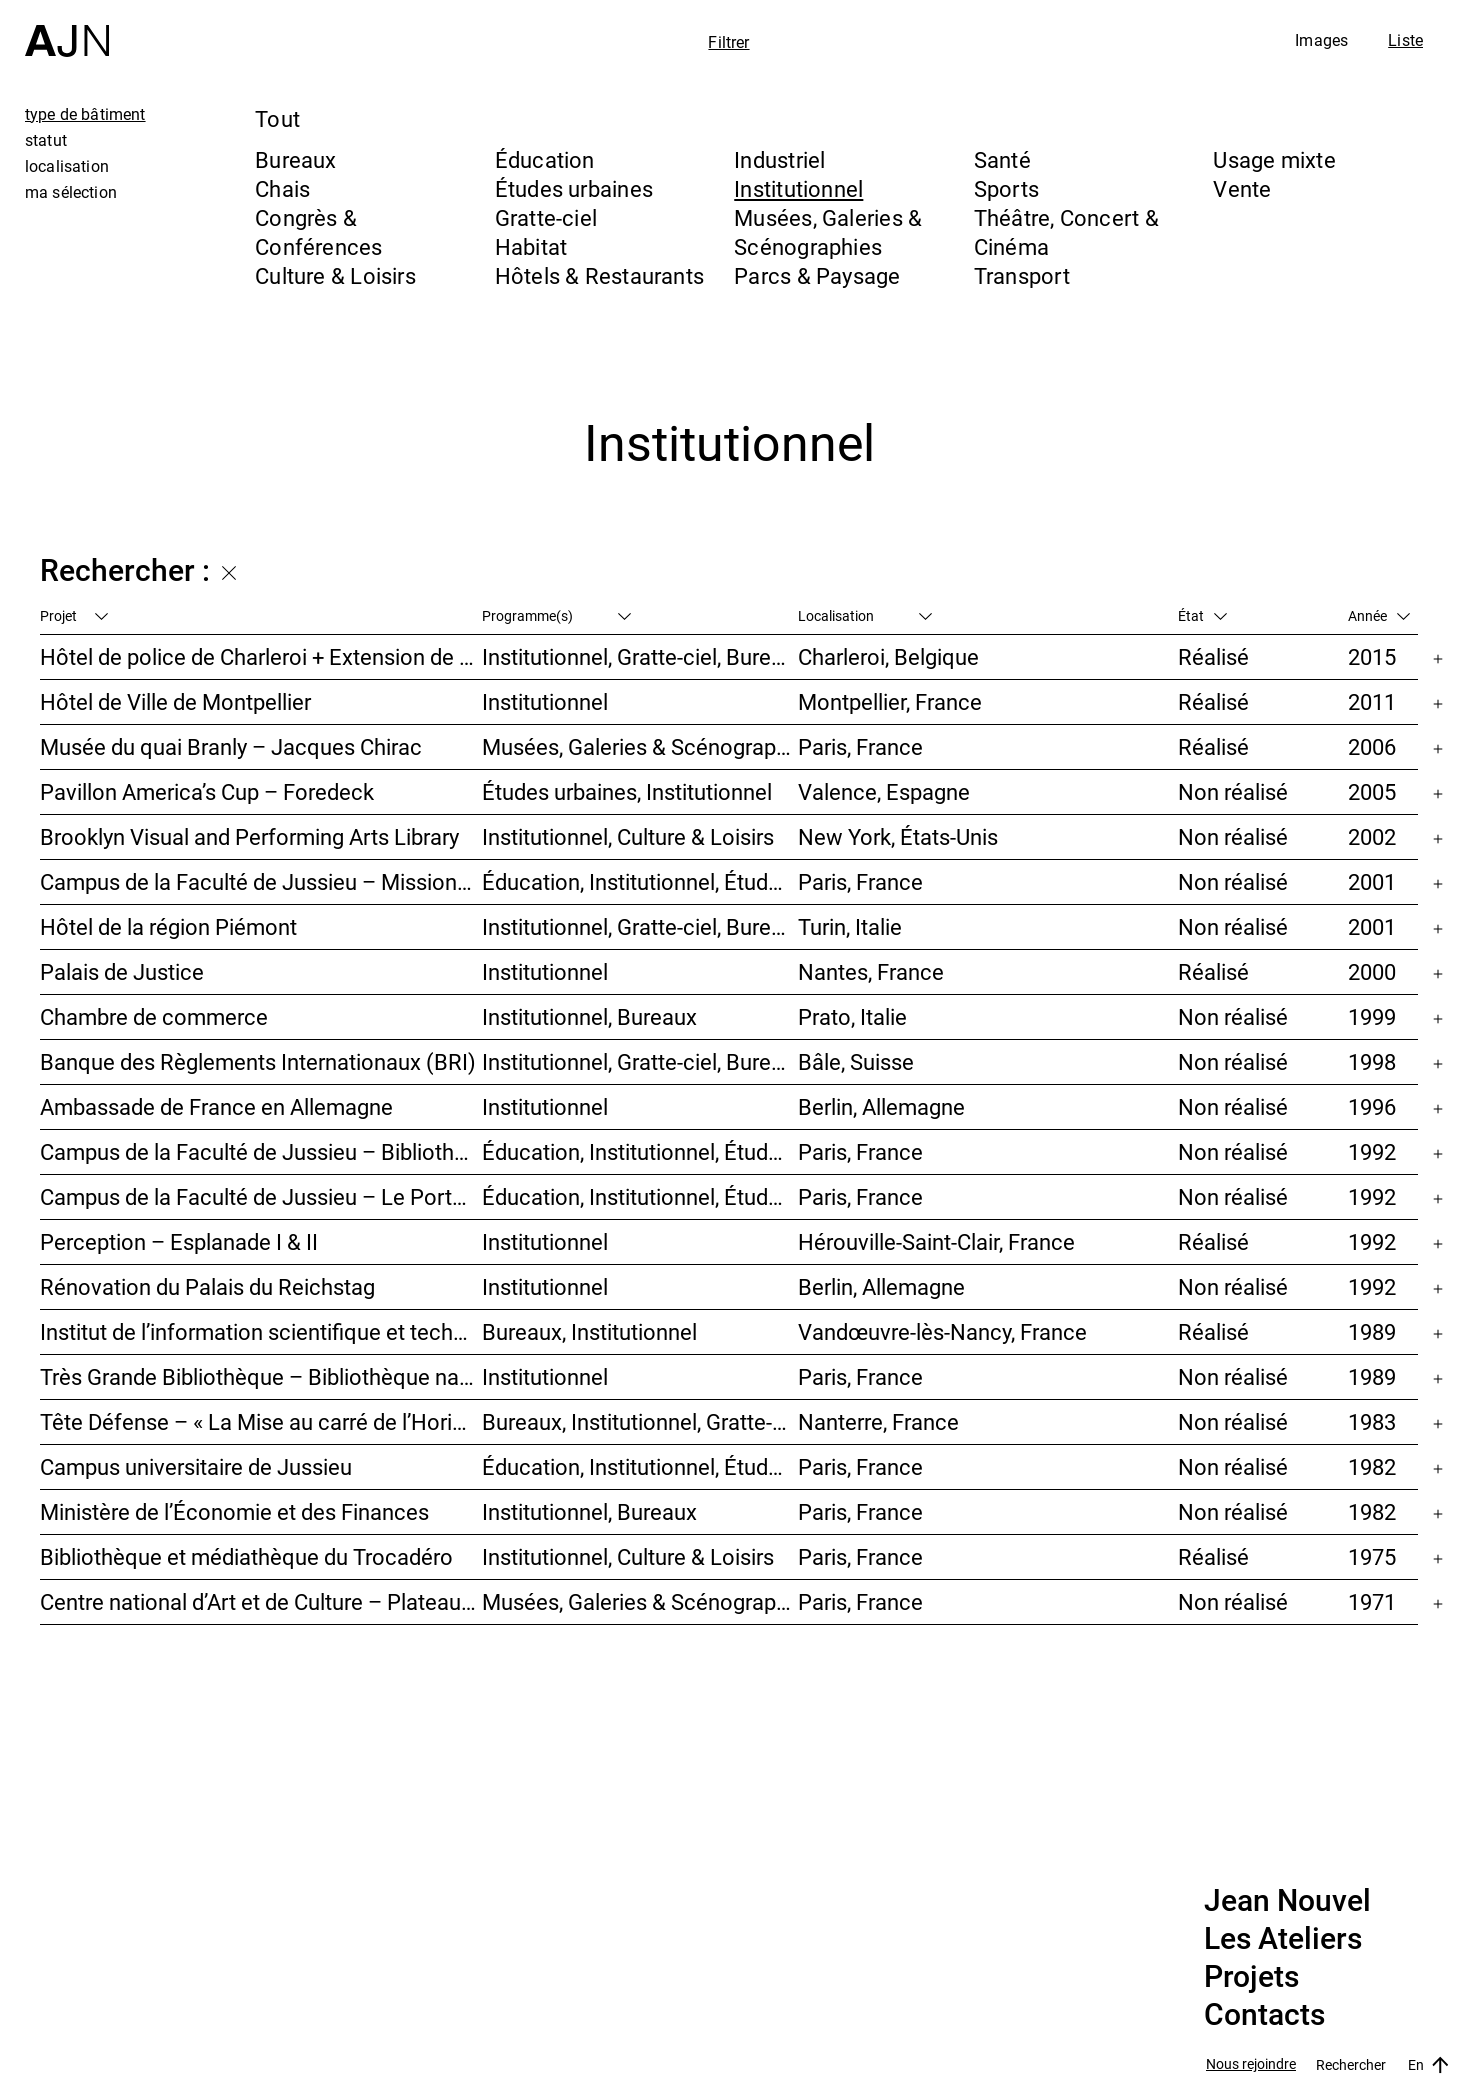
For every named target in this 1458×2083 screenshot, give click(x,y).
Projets (1251, 1977)
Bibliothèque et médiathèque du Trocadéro (246, 1556)
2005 (1372, 791)
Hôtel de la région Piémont (168, 926)
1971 (1372, 1601)
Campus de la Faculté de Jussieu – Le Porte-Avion (261, 1196)
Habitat (531, 246)
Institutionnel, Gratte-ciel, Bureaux (640, 656)
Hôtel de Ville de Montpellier (175, 701)
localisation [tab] (67, 166)
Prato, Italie (852, 1016)
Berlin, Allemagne (881, 1106)
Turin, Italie (850, 926)
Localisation (865, 615)
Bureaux (296, 159)
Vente (1242, 188)
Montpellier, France (890, 701)
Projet (74, 615)
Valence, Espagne (884, 791)
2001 (1372, 881)
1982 (1372, 1466)
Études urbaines (574, 188)
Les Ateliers (1283, 1939)
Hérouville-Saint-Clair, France (936, 1241)
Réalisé (1213, 656)
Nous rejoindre (1251, 2064)
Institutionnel (798, 188)
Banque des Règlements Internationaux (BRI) (258, 1061)
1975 (1372, 1556)
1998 (1372, 1061)
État (1202, 615)
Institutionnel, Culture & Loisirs (628, 836)
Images (1321, 40)
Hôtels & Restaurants (599, 275)
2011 (1372, 701)
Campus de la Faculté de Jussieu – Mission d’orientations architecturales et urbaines (261, 881)
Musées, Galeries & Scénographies (828, 232)
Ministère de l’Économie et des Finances (234, 1511)
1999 (1372, 1016)
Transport (1022, 275)
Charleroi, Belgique (888, 656)
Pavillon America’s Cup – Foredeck (207, 791)
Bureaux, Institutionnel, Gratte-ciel (640, 1421)
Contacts (1264, 2015)
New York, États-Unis (898, 836)
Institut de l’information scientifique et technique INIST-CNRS (261, 1331)
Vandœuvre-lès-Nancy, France (942, 1331)
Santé (1002, 159)
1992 (1372, 1151)
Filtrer (728, 42)
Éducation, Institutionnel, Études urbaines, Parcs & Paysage (640, 1466)
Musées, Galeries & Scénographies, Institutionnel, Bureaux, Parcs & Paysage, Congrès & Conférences (640, 746)
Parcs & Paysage (817, 275)
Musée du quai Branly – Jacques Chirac (231, 746)
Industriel (779, 159)
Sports (1006, 188)
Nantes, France (871, 971)
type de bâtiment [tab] (85, 114)
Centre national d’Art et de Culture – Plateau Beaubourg (261, 1601)
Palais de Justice (122, 971)
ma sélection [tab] (71, 192)
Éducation (545, 159)
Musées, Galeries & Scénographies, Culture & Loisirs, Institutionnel (640, 1601)
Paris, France (860, 746)
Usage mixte (1274, 159)
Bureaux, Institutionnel (589, 1331)
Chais (282, 188)
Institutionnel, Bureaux (589, 1016)
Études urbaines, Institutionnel (627, 791)
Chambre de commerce (154, 1016)
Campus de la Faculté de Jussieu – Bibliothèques (261, 1151)
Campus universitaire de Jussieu (196, 1466)
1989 (1372, 1331)
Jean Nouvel (1287, 1901)
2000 (1372, 971)
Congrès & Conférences (318, 232)
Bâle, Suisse (856, 1061)
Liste (1405, 40)
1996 (1372, 1106)
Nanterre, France (878, 1421)
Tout (277, 118)
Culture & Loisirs (335, 275)
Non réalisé (1233, 791)
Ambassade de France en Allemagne (216, 1106)
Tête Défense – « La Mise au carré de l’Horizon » (261, 1421)
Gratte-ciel (546, 217)
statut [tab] (46, 140)
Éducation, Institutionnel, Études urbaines (640, 881)
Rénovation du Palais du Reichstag (207, 1286)
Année (1379, 615)
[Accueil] (67, 28)
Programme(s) (556, 615)
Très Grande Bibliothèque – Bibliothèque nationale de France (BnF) (261, 1376)
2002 (1372, 836)
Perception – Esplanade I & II (179, 1241)
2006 (1372, 746)
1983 (1372, 1421)
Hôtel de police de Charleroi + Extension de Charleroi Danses (261, 656)
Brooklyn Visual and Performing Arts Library (249, 836)
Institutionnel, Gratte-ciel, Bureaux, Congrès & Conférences (640, 926)
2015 (1372, 656)
